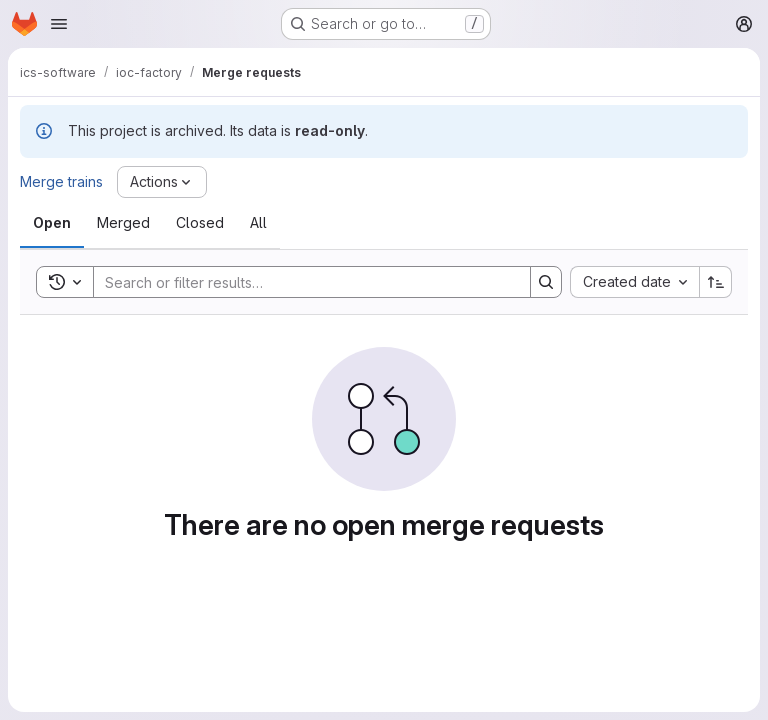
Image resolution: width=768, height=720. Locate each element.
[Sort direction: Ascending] (716, 282)
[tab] (52, 223)
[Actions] (162, 182)
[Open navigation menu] (59, 24)
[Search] (302, 282)
